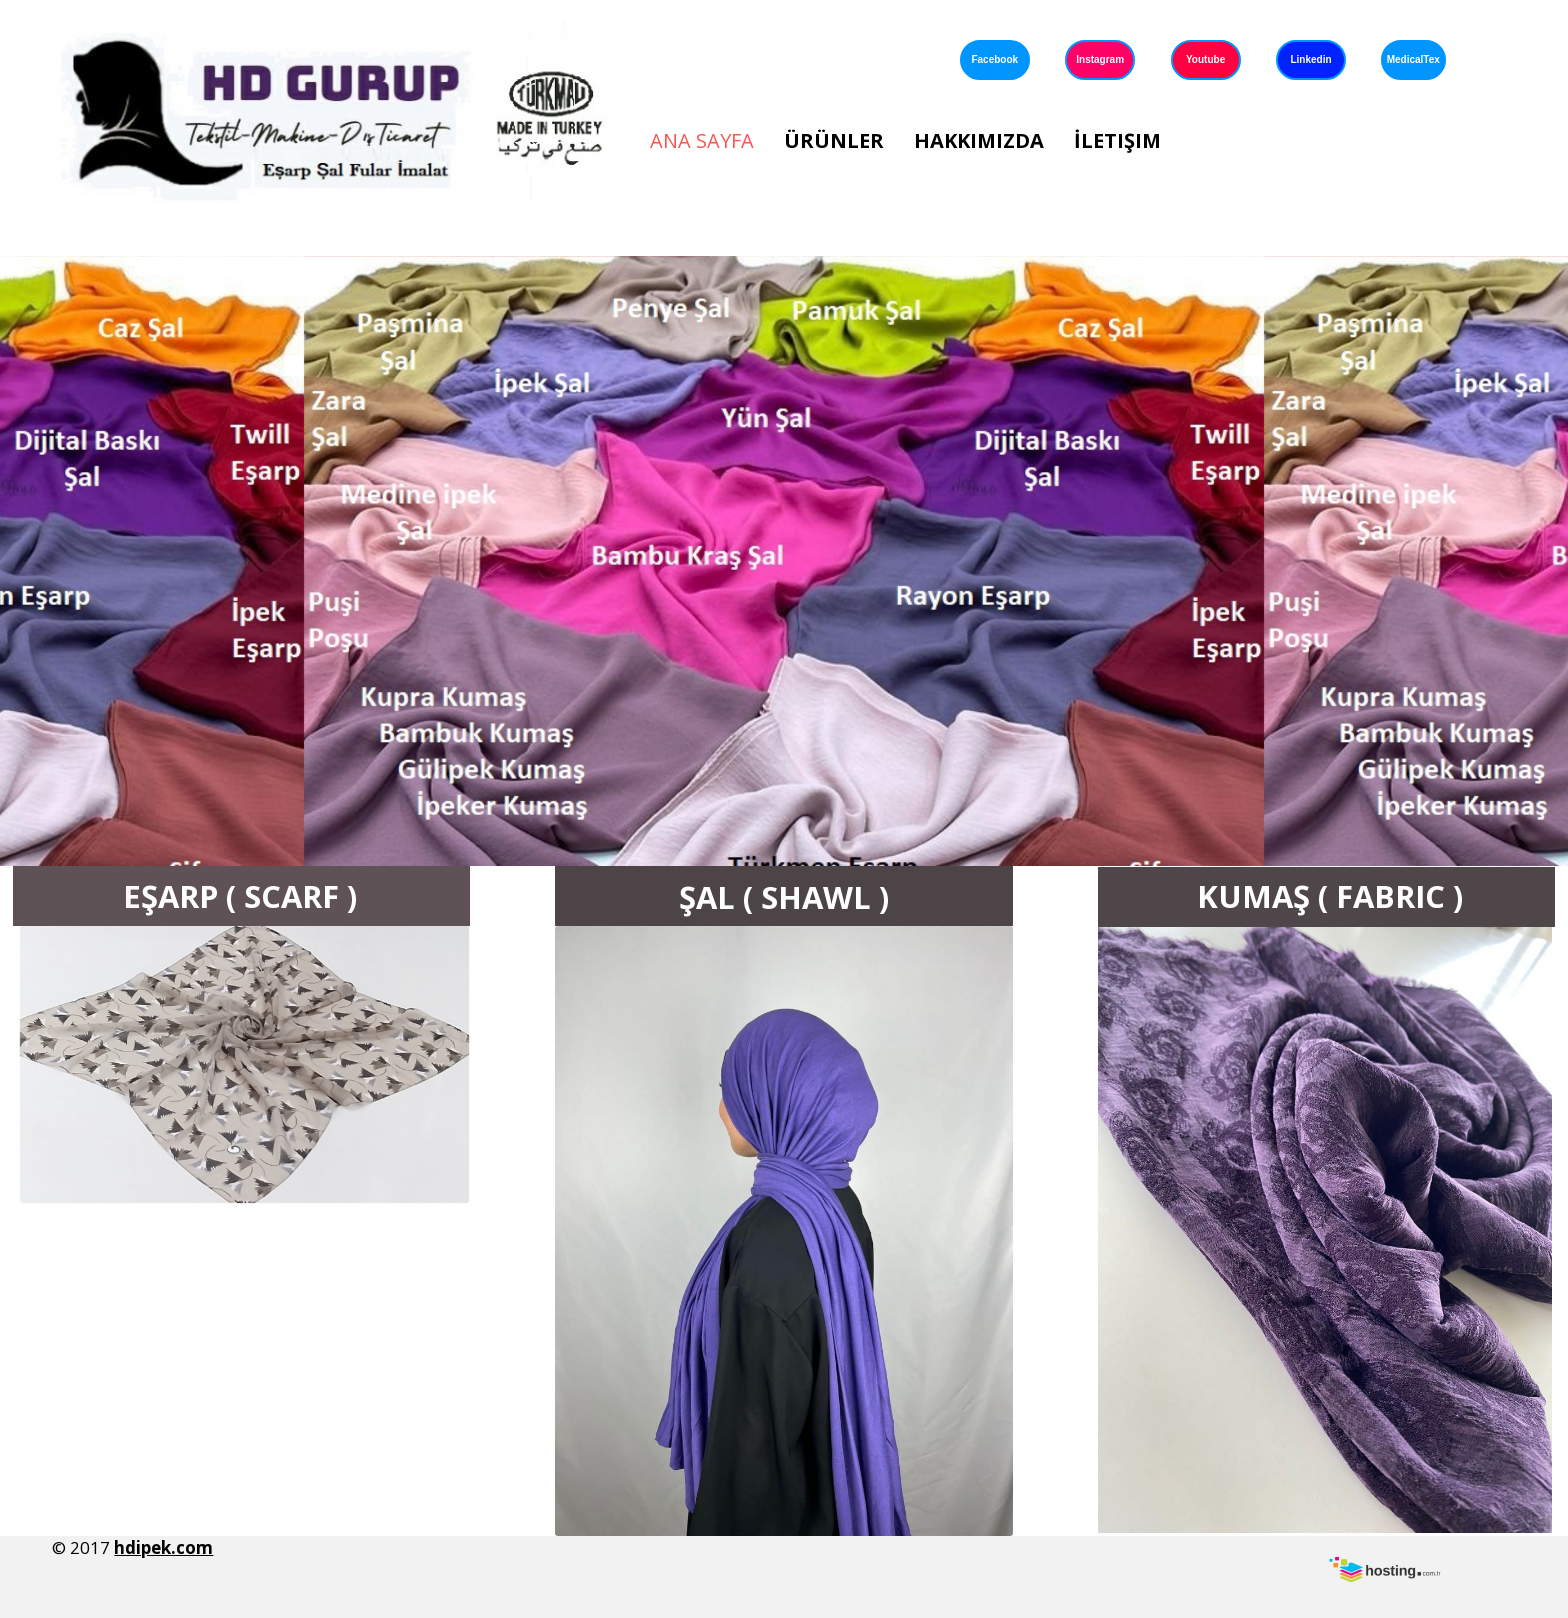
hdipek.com (163, 1547)
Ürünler (834, 140)
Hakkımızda (979, 140)
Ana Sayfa (702, 140)
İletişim (1117, 140)
